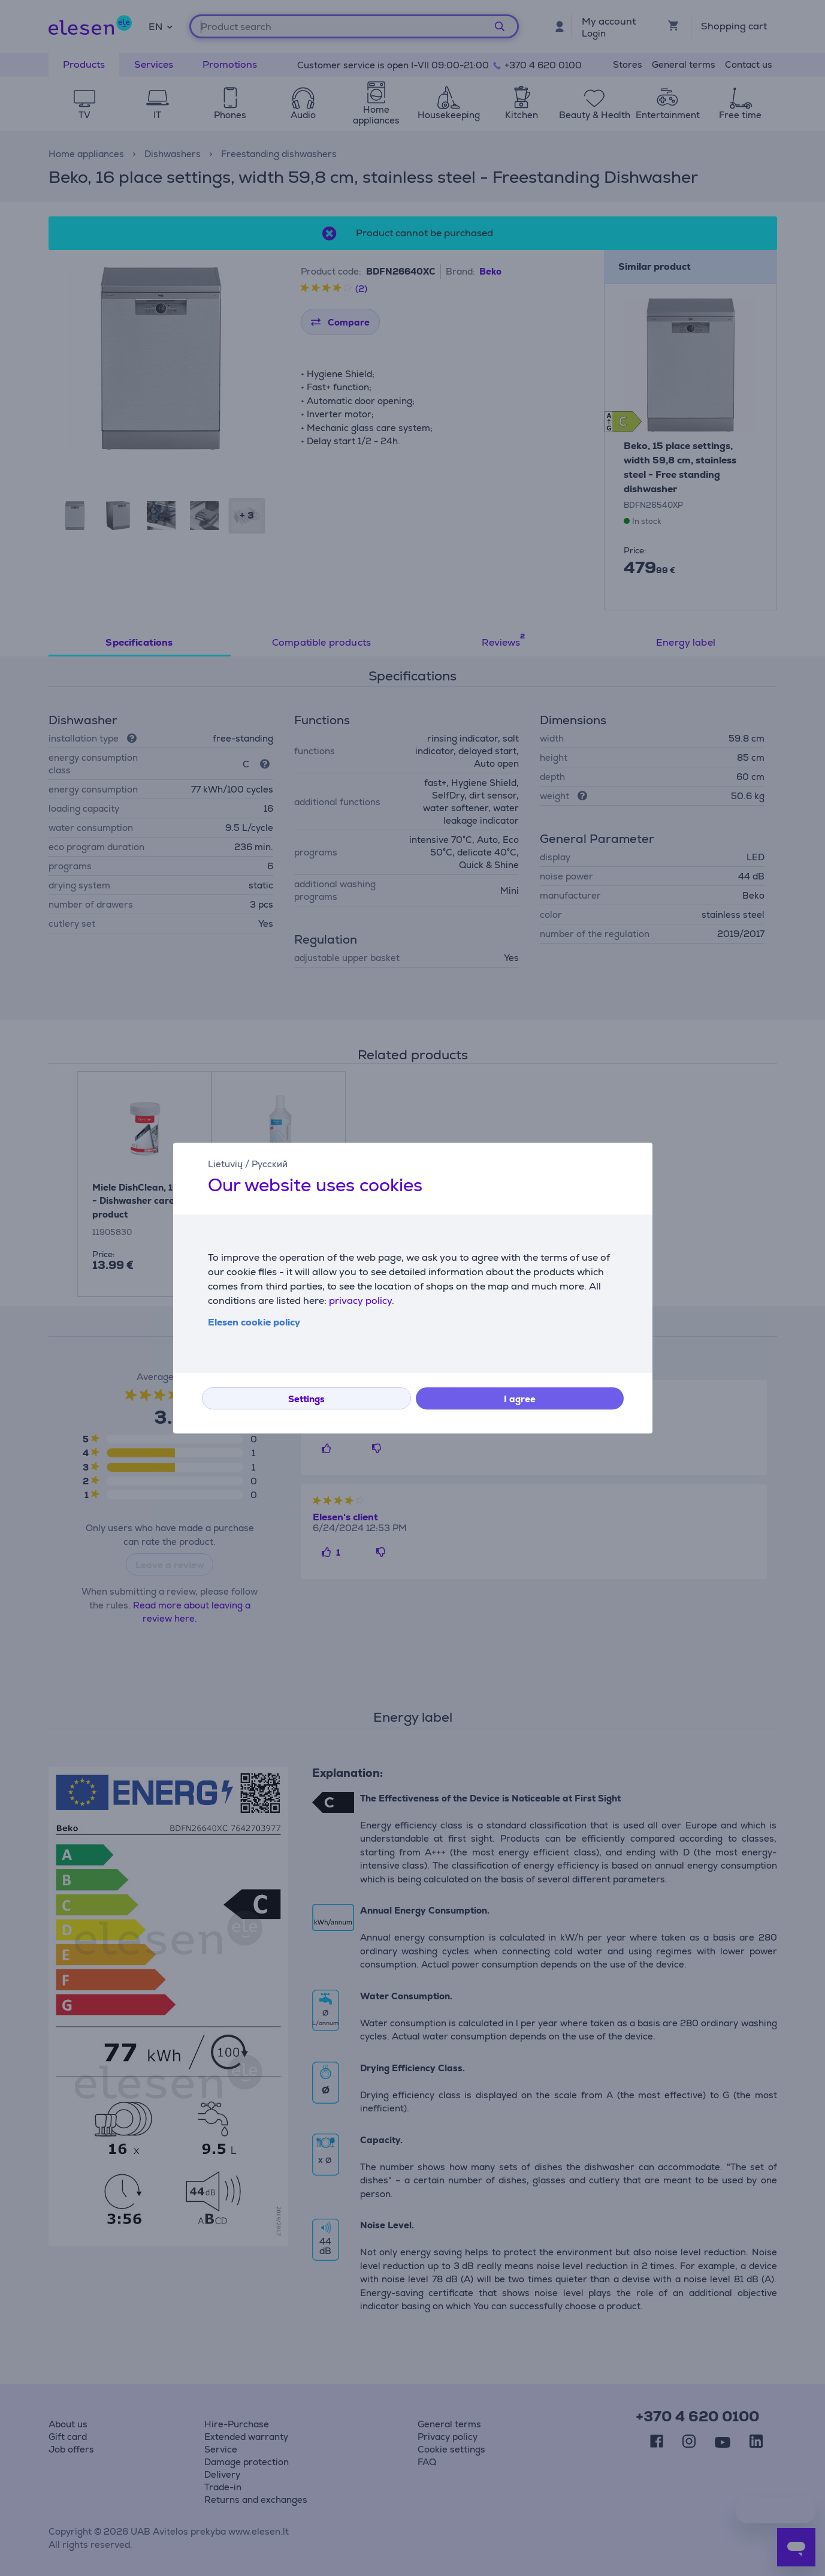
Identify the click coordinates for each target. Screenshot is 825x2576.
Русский (270, 1164)
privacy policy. (361, 1300)
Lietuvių (225, 1164)
